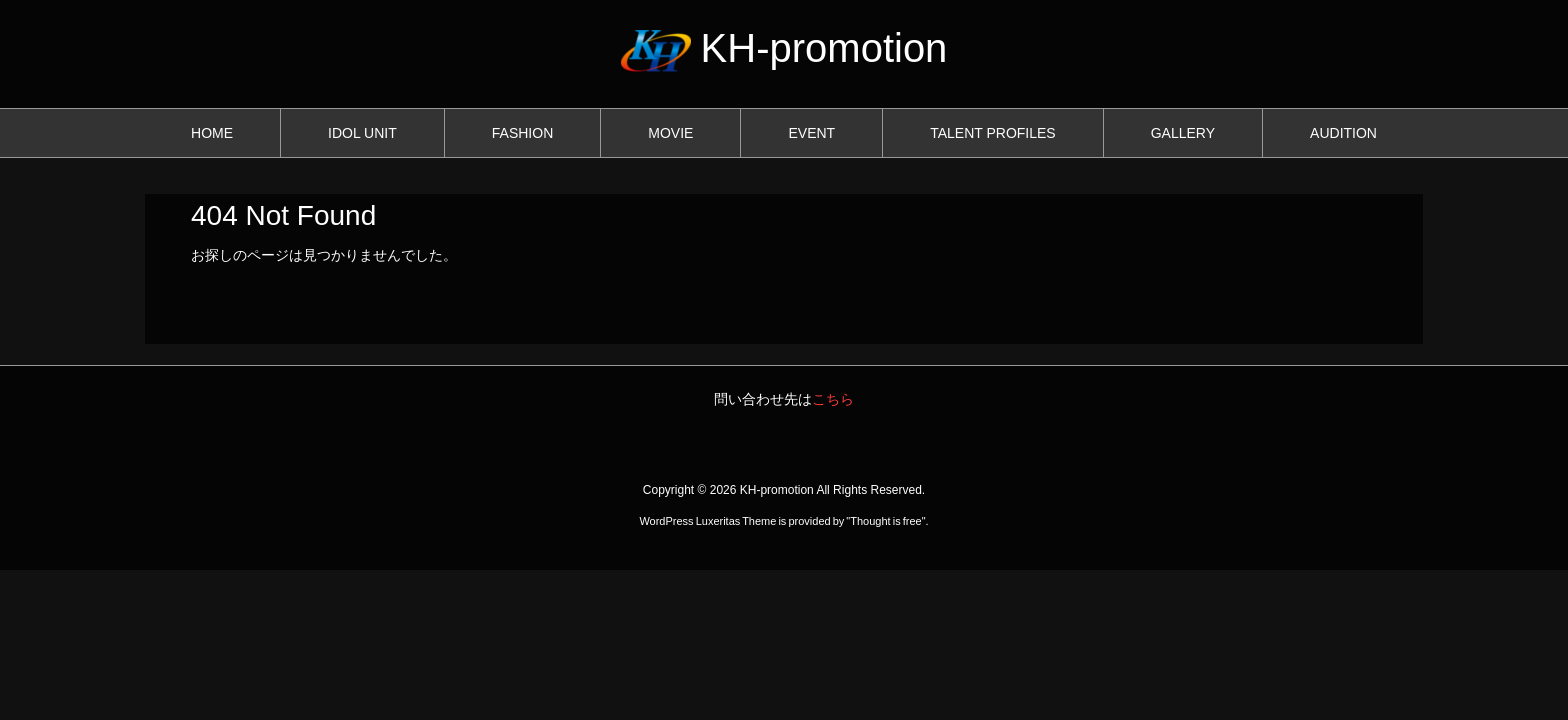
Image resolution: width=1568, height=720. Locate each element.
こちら (833, 399)
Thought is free (885, 521)
